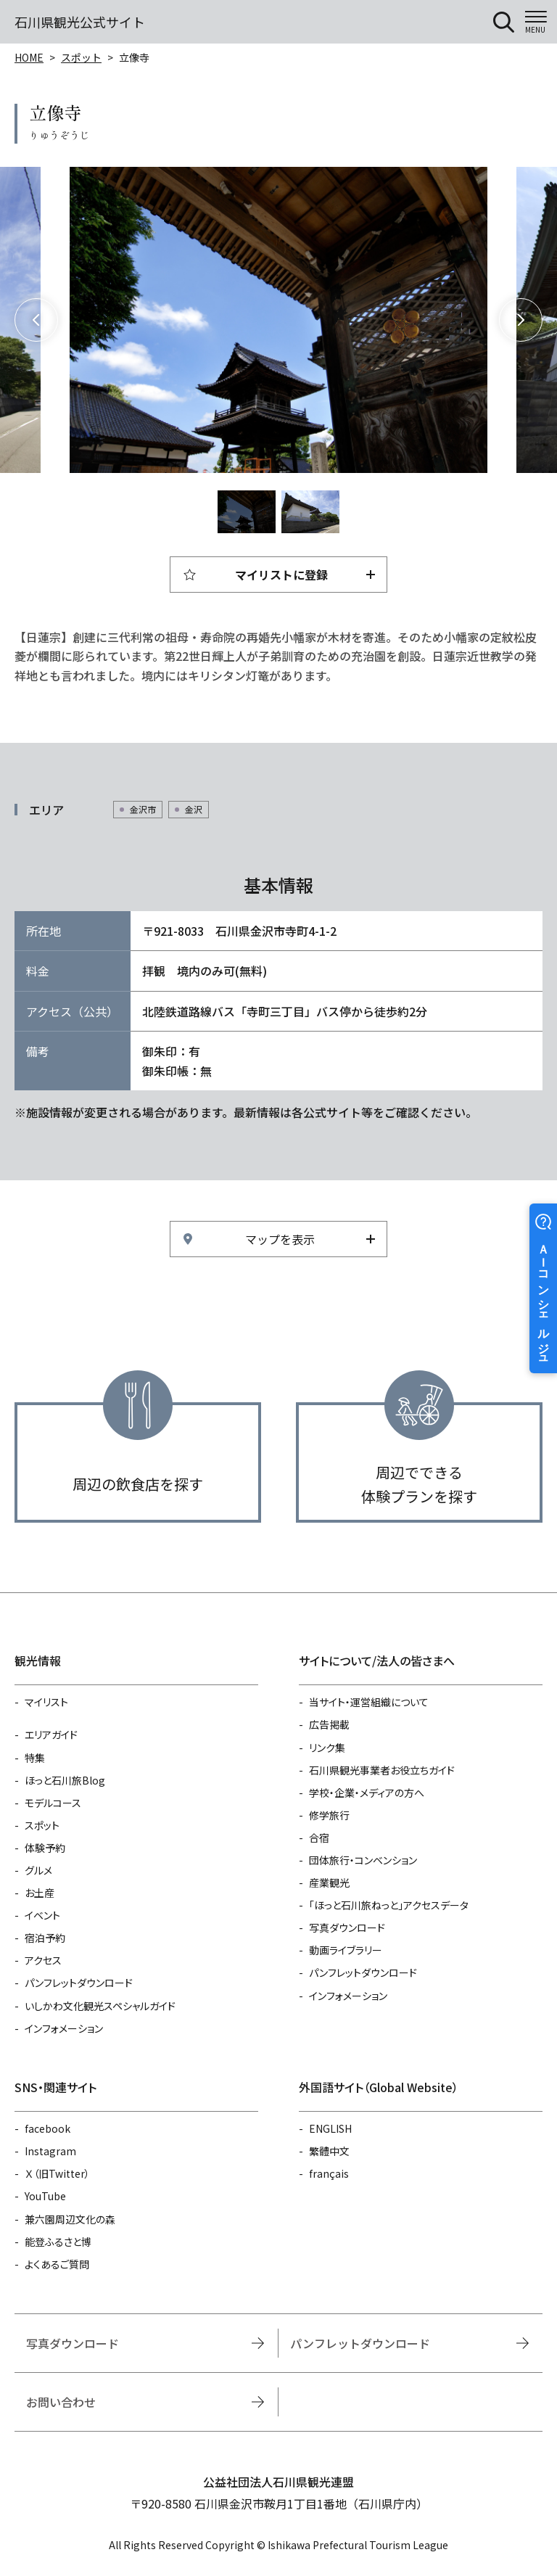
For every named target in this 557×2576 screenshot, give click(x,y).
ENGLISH (330, 2128)
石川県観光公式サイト (80, 21)
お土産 (39, 1892)
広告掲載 (329, 1724)
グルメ (38, 1870)
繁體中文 (329, 2151)
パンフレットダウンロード (79, 1982)
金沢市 (143, 809)
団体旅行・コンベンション (363, 1860)
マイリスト (46, 1702)
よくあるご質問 (57, 2264)
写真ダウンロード (347, 1927)
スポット (81, 57)
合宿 (319, 1837)
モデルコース (53, 1802)
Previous (36, 320)
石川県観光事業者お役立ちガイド (382, 1770)
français (329, 2173)
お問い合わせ (61, 2402)
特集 (35, 1757)
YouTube (45, 2196)
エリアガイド (51, 1734)
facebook (47, 2128)
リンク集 (327, 1747)
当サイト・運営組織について (369, 1702)
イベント (42, 1915)
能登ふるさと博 (58, 2241)
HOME (29, 57)
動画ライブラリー (345, 1950)
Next (520, 320)
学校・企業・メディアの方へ (366, 1792)
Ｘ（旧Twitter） (57, 2173)
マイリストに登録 (281, 574)
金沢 (193, 809)
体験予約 (45, 1847)
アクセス (43, 1960)
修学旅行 (329, 1815)
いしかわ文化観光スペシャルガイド (100, 2006)
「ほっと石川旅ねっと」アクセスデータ (389, 1905)
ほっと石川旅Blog (65, 1780)
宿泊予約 (45, 1937)
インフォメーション (64, 2028)
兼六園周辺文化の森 (70, 2219)
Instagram (50, 2151)
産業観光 (329, 1882)
